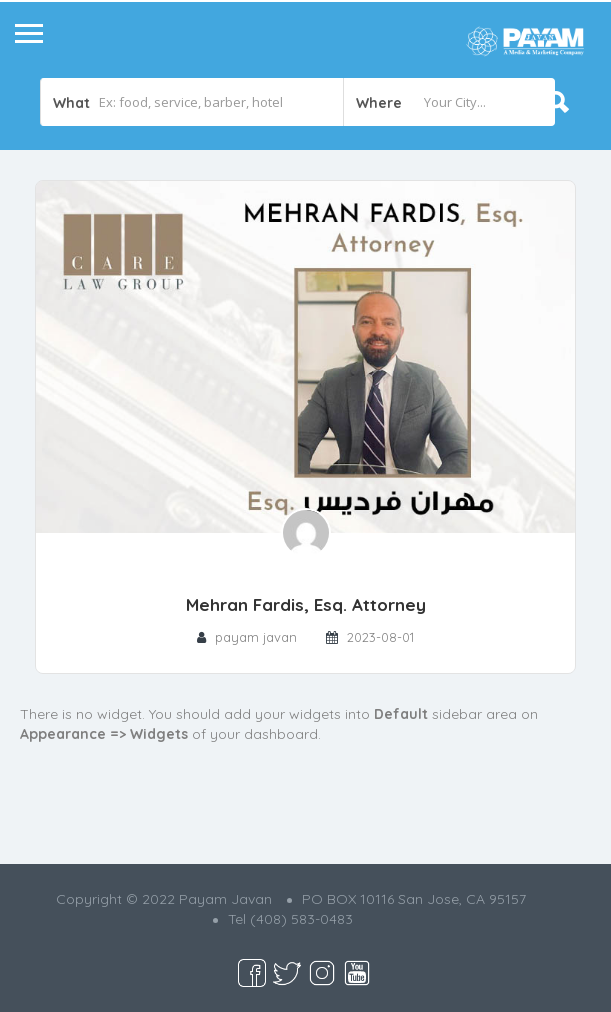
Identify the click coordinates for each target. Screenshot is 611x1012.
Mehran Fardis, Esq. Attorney (306, 604)
